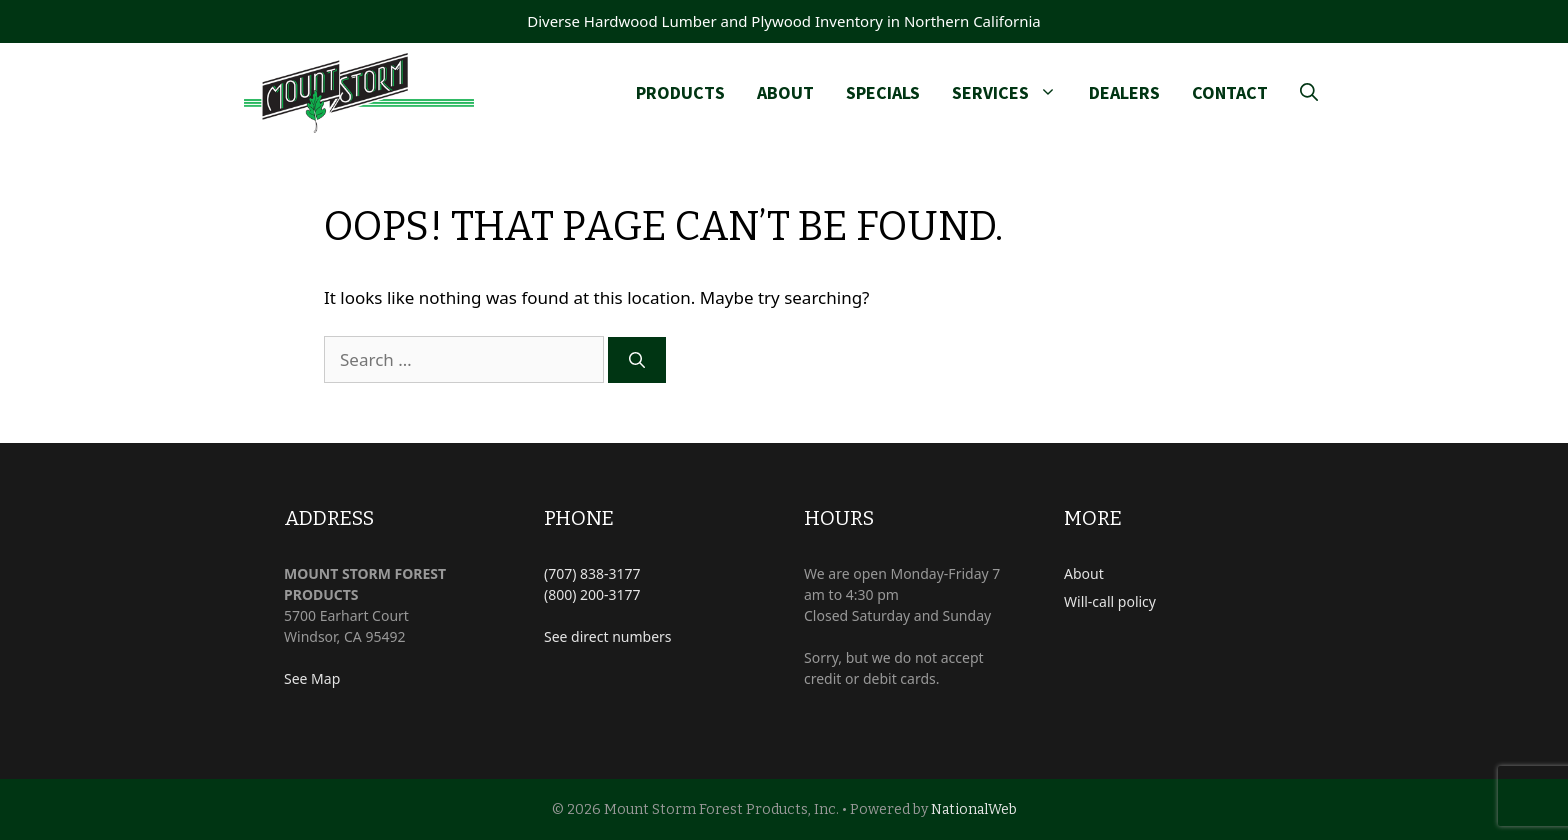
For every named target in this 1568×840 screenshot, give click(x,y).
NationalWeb (974, 809)
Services (1012, 93)
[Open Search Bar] (1309, 93)
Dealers (1124, 92)
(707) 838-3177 (592, 573)
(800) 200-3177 (592, 594)
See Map (312, 678)
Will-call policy (1110, 601)
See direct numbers (608, 636)
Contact (1230, 92)
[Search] (637, 360)
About (785, 92)
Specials (883, 92)
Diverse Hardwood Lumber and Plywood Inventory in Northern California (784, 21)
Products (680, 92)
